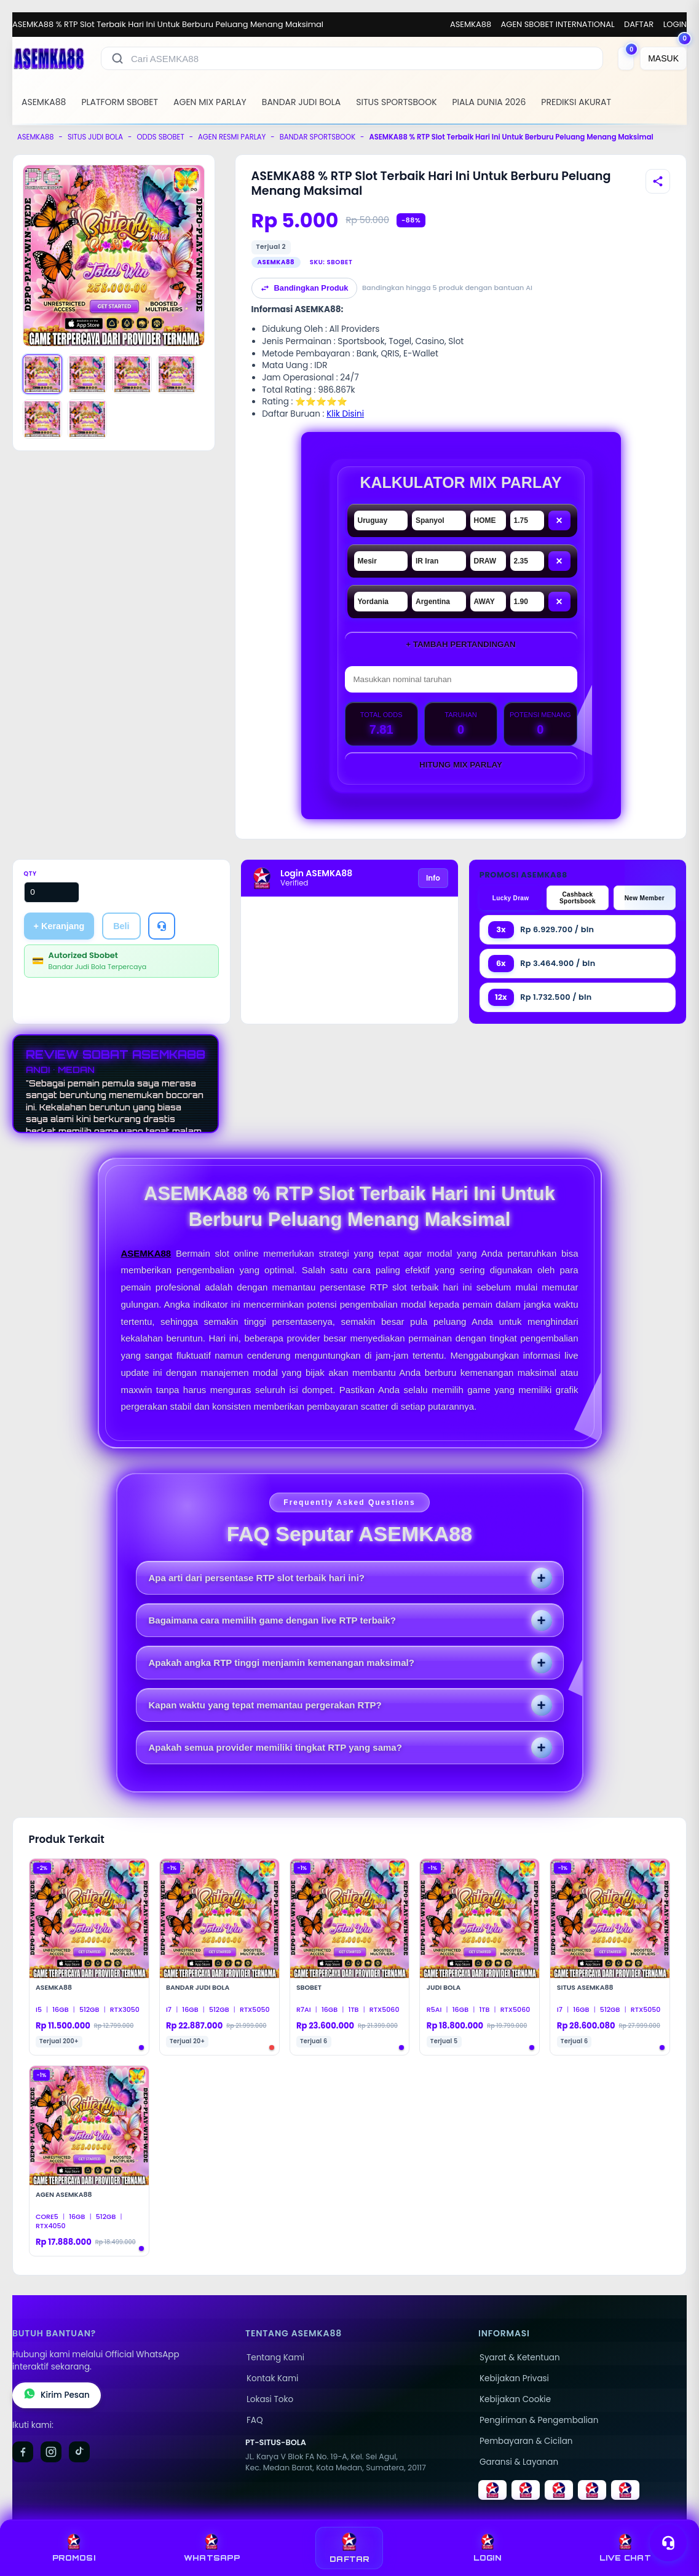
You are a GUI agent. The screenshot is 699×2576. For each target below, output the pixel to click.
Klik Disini (345, 414)
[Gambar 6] (87, 419)
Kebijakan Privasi (514, 2378)
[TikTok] (79, 2451)
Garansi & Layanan (519, 2462)
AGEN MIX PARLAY (210, 102)
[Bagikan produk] (658, 181)
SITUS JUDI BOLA (95, 137)
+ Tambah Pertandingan (460, 644)
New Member (645, 898)
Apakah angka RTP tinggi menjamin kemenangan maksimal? (281, 1662)
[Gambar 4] (176, 374)
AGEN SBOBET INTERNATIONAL (558, 24)
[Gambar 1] (42, 374)
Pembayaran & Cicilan (526, 2441)
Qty (30, 874)
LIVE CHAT (625, 2548)
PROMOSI (73, 2548)
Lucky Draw (510, 898)
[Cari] (117, 58)
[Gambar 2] (87, 374)
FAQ (255, 2420)
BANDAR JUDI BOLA (301, 102)
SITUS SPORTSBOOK (396, 102)
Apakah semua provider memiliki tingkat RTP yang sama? (275, 1747)
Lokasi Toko (270, 2399)
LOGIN (675, 24)
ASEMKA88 (470, 24)
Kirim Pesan (56, 2395)
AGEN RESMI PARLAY (232, 137)
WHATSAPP (212, 2548)
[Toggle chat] (668, 2542)
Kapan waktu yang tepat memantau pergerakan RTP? (265, 1705)
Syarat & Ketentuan (520, 2357)
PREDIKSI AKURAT (576, 102)
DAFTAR (639, 24)
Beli (121, 926)
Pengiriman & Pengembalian (539, 2420)
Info (433, 878)
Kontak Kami (272, 2378)
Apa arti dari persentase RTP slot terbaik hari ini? (257, 1578)
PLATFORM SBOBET (119, 102)
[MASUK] (663, 58)
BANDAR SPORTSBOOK (317, 137)
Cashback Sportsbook (577, 898)
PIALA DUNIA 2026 (489, 102)
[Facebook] (22, 2451)
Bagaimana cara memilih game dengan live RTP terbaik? (272, 1620)
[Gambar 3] (132, 374)
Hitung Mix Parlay (460, 764)
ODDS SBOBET (160, 137)
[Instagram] (51, 2451)
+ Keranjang (59, 926)
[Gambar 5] (42, 419)
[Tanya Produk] (161, 926)
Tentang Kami (275, 2357)
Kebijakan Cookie (515, 2399)
